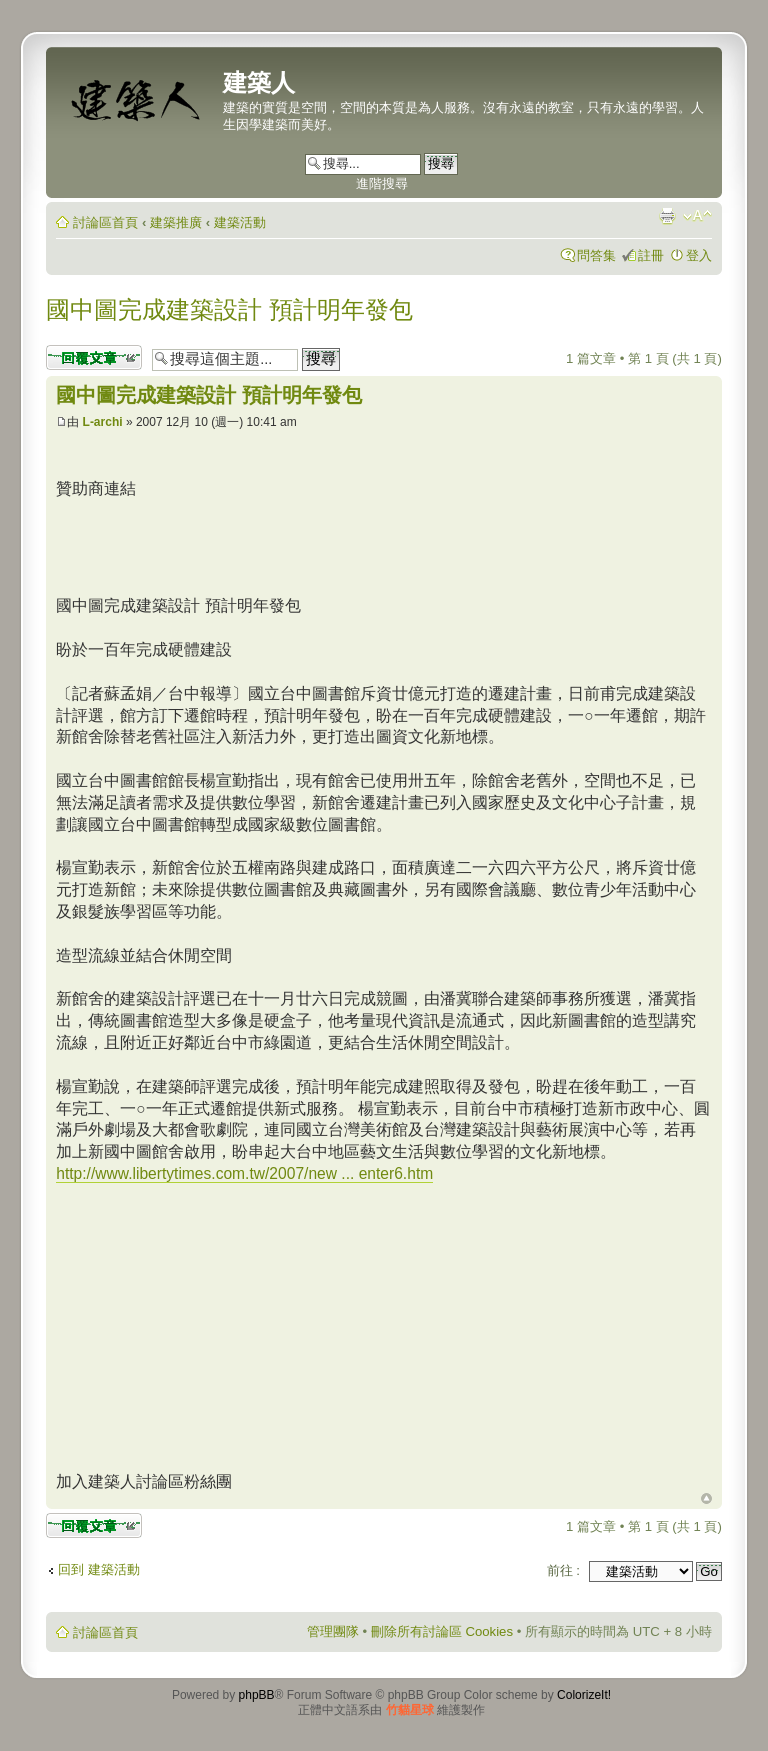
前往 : (563, 1570)
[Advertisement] (224, 1325)
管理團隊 (333, 1631)
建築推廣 (176, 222)
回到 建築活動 (99, 1569)
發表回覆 (94, 357)
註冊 (651, 255)
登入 (699, 255)
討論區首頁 (105, 222)
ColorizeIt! (584, 1695)
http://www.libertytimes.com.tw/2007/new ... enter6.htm (244, 1173)
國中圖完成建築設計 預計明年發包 (229, 309)
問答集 (596, 255)
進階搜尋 (382, 183)
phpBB (257, 1695)
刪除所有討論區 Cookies (442, 1631)
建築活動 (240, 222)
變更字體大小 (697, 216)
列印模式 (667, 216)
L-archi (103, 422)
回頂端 (706, 1499)
